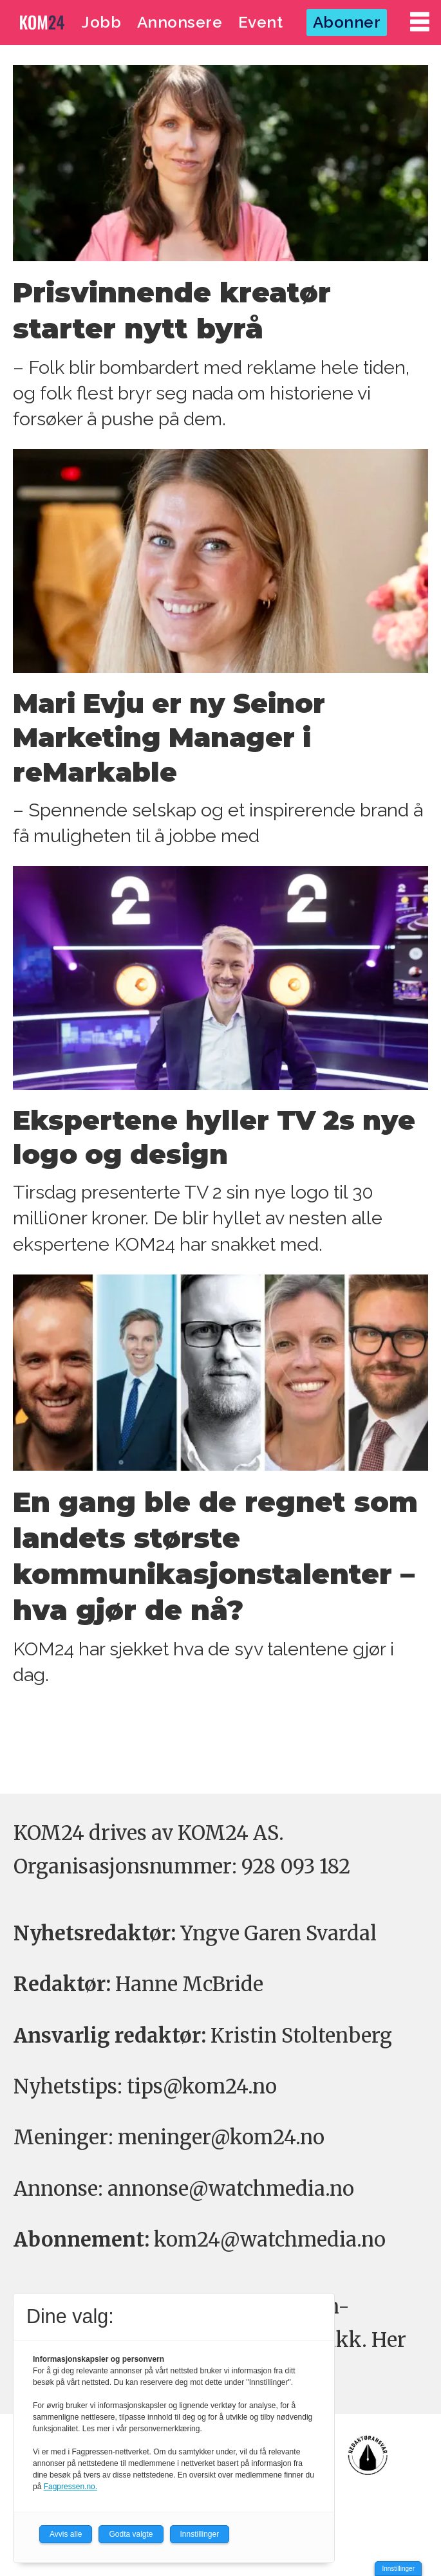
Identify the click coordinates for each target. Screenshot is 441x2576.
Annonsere (180, 22)
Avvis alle (66, 2534)
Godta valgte (131, 2534)
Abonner (347, 22)
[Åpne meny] (419, 22)
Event (260, 22)
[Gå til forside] (42, 22)
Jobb (101, 22)
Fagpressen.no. (70, 2486)
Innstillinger (398, 2568)
